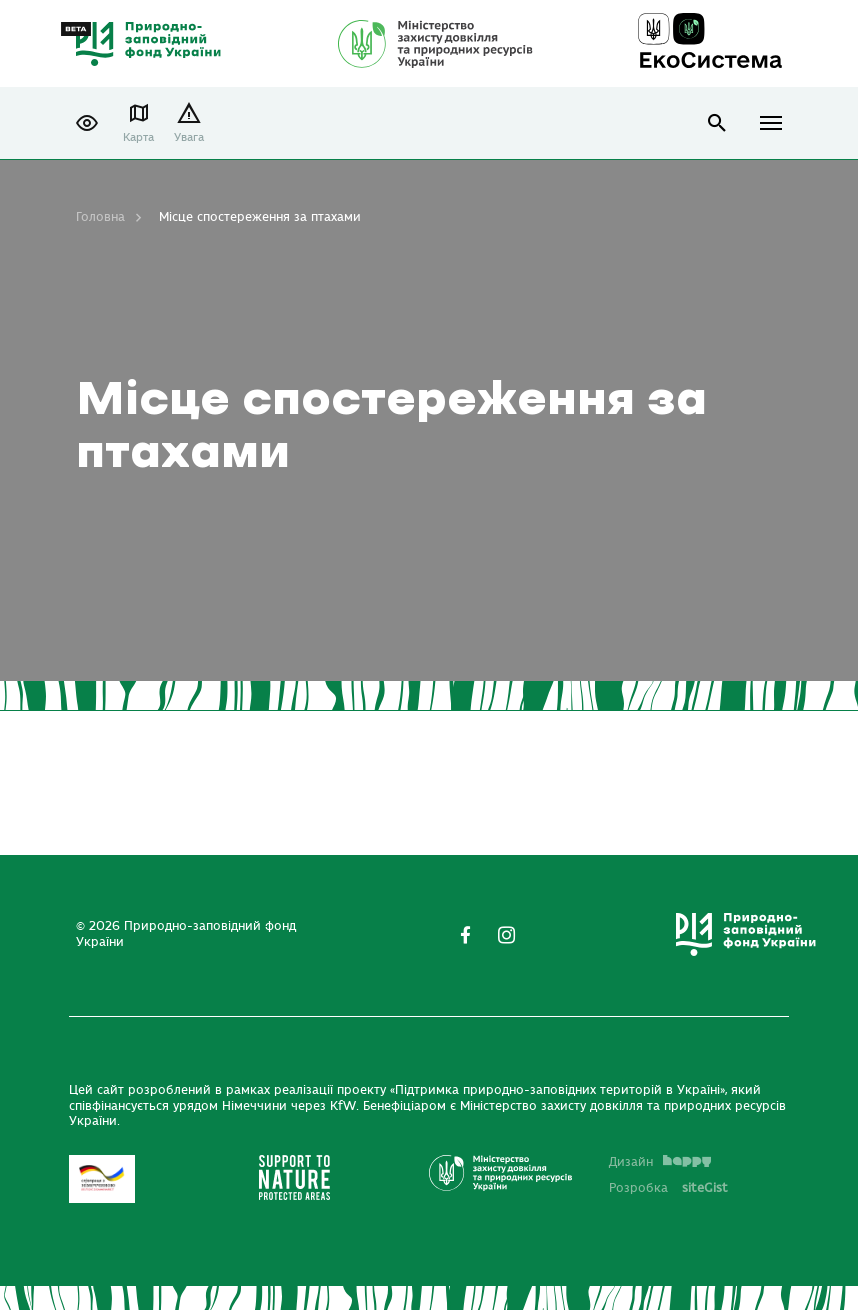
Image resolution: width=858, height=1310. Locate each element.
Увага (189, 137)
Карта (138, 137)
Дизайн (660, 1162)
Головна (100, 217)
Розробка (668, 1188)
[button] (87, 123)
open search (717, 123)
